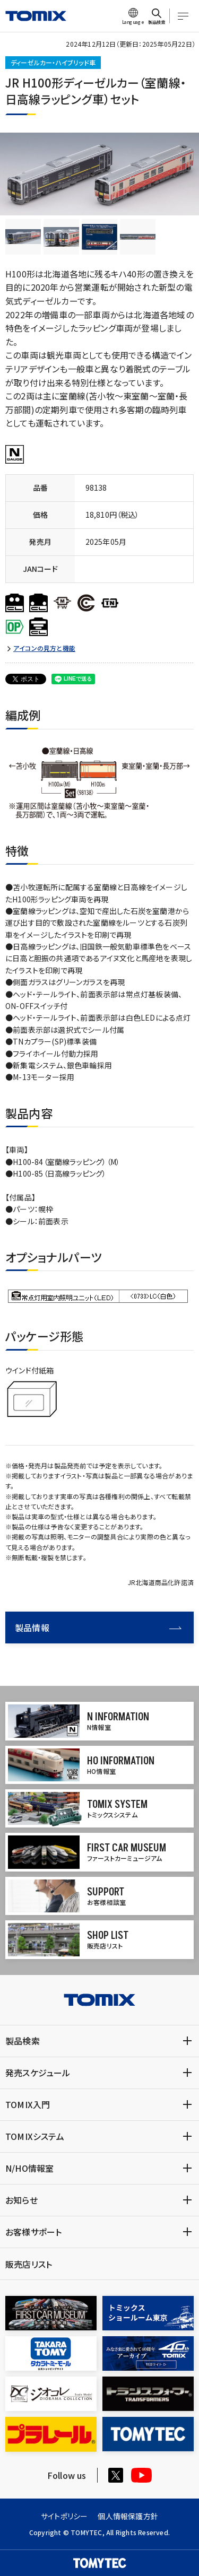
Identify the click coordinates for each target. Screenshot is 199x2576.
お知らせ (21, 2200)
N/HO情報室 (29, 2168)
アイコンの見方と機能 (44, 648)
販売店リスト (28, 2264)
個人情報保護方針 (128, 2516)
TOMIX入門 (27, 2104)
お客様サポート (33, 2231)
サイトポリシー (64, 2516)
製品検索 (22, 2040)
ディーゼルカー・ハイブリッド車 (53, 62)
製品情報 (98, 1627)
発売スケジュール (38, 2072)
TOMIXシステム (34, 2136)
